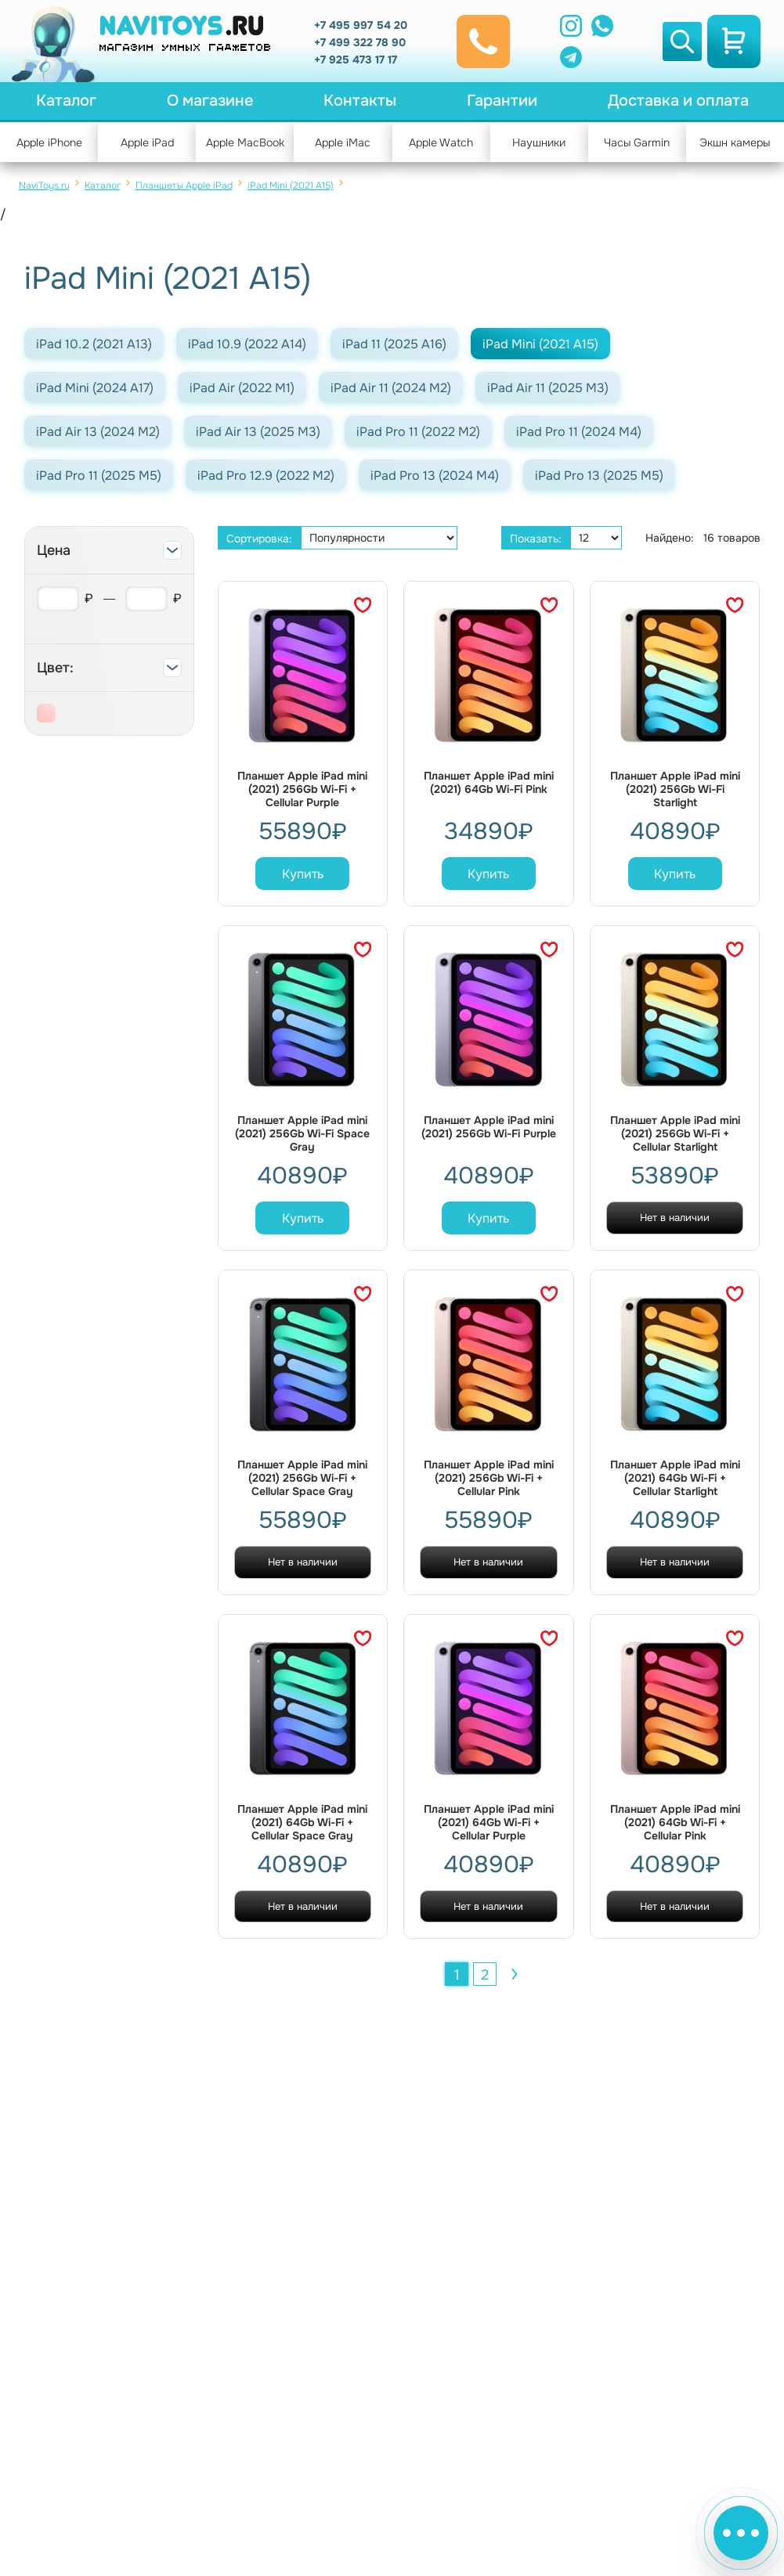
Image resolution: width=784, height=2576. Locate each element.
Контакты (359, 100)
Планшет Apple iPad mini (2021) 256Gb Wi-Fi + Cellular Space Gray (302, 1478)
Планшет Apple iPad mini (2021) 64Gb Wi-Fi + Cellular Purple (489, 1823)
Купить (302, 874)
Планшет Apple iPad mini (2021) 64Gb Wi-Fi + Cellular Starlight (675, 1478)
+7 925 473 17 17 (355, 59)
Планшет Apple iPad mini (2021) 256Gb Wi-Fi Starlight (675, 789)
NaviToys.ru (44, 185)
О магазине (210, 100)
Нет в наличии (675, 1217)
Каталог (66, 100)
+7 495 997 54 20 (360, 25)
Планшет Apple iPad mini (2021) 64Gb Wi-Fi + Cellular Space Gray (302, 1823)
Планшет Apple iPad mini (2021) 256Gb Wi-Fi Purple (488, 1127)
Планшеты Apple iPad (184, 185)
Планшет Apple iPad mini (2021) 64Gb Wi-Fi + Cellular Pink (675, 1823)
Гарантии (502, 100)
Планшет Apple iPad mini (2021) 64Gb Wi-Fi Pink (489, 782)
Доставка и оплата (678, 100)
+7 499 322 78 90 (360, 42)
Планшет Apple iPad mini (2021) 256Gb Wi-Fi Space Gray (302, 1134)
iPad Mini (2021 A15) (290, 185)
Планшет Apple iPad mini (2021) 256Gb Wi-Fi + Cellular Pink (489, 1478)
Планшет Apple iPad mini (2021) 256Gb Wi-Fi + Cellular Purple (302, 789)
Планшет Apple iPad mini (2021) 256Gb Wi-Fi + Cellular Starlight (675, 1134)
